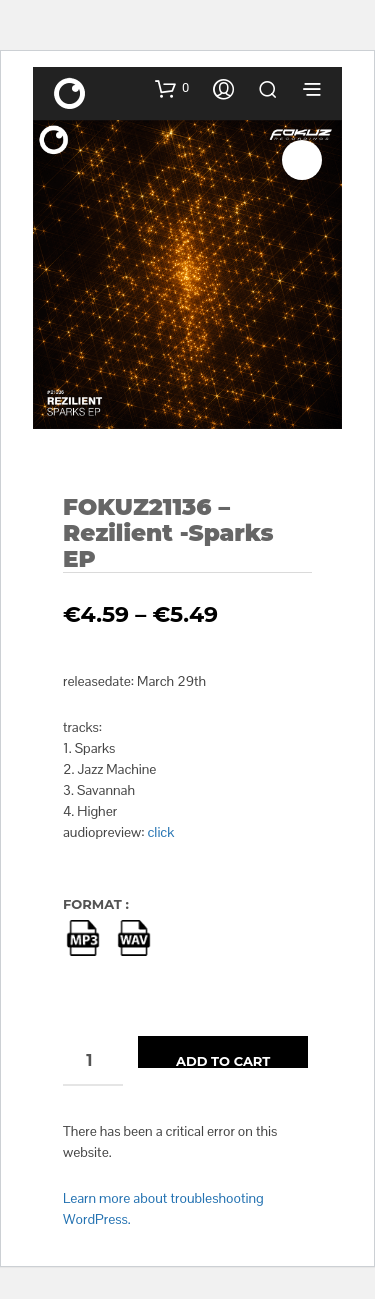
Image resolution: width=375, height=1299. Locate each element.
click (161, 832)
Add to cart (223, 1060)
